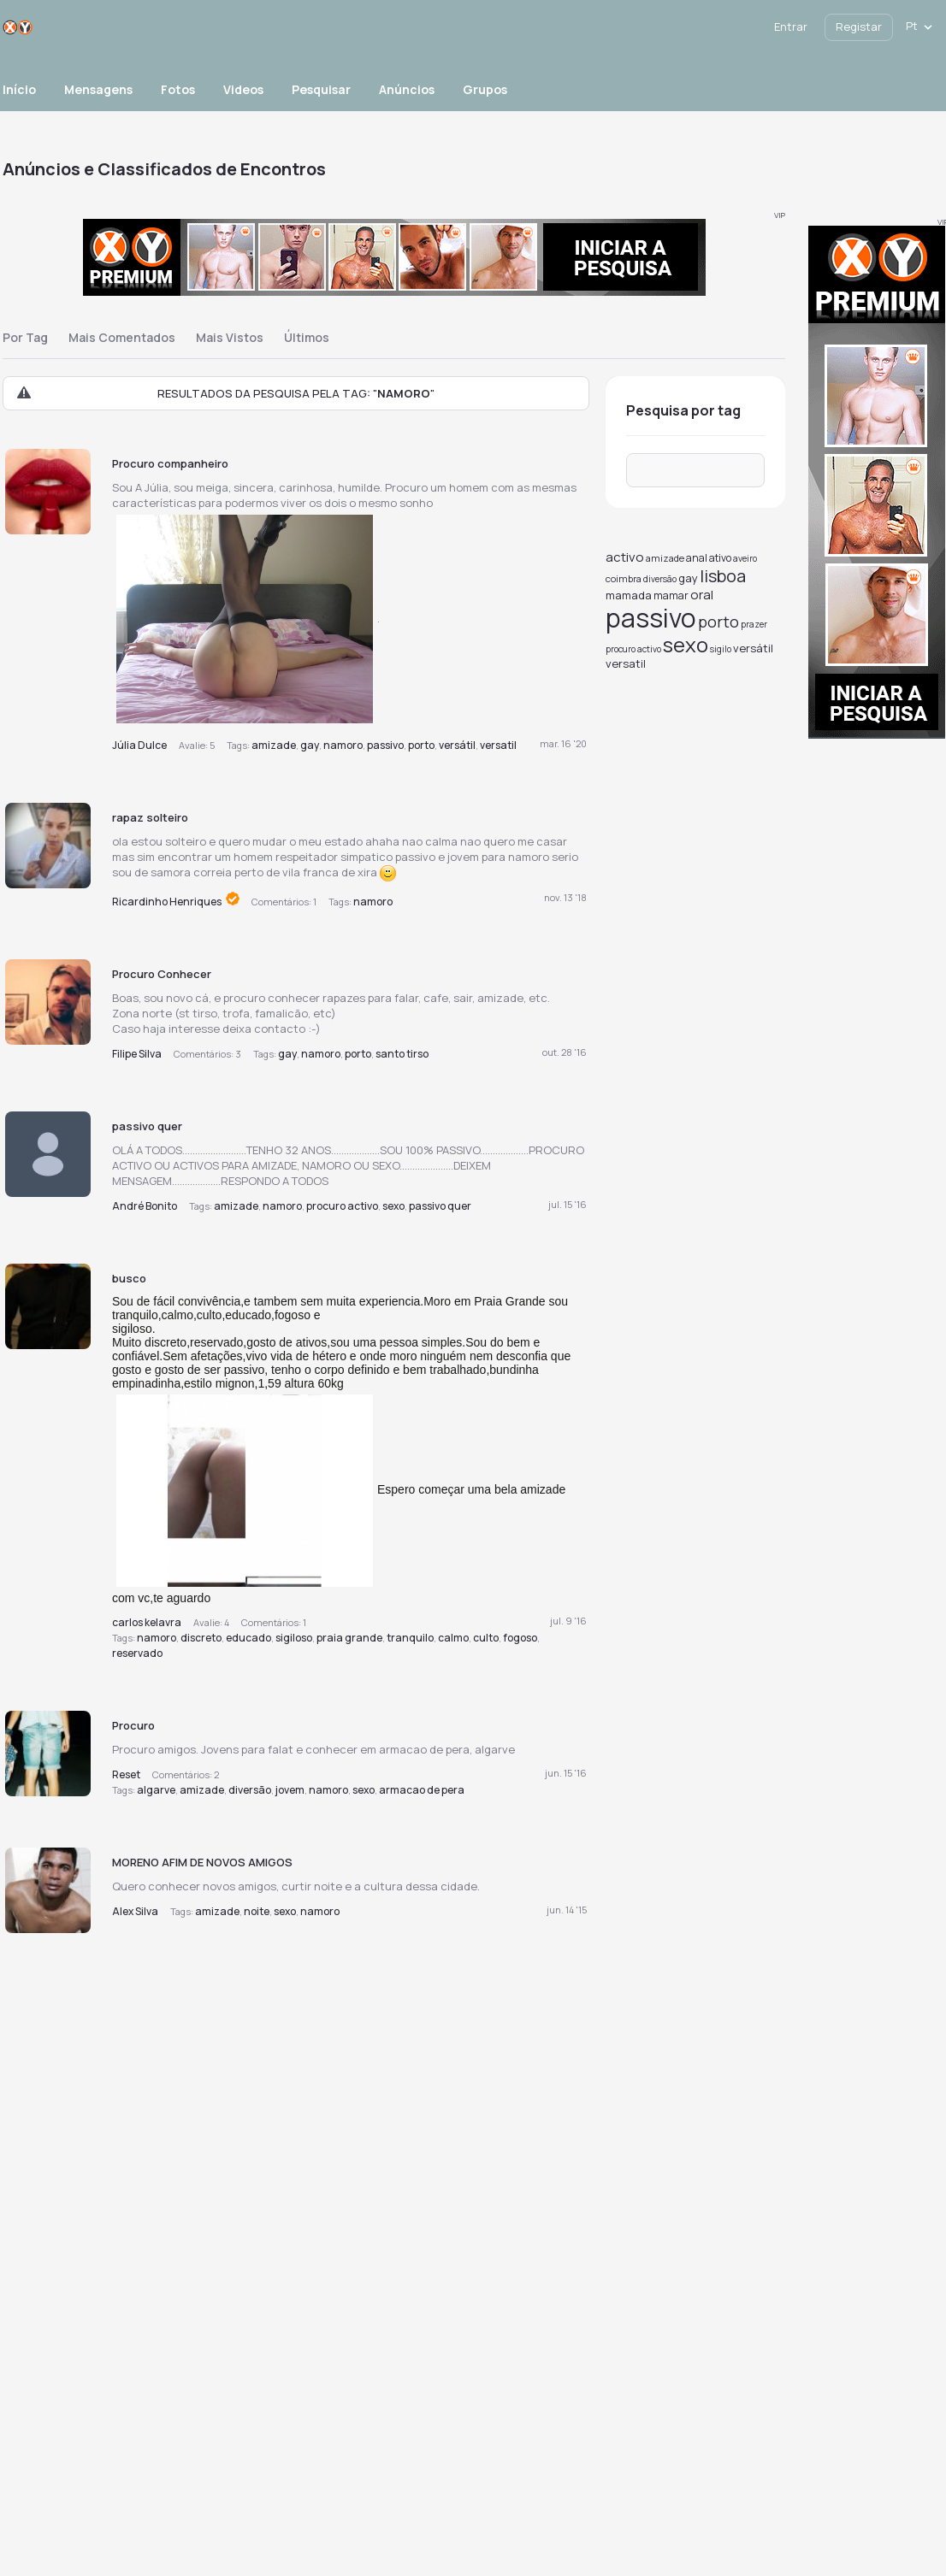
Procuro (133, 1725)
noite (256, 1911)
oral (701, 595)
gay (309, 745)
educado (248, 1637)
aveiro (745, 558)
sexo (393, 1206)
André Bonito (144, 1206)
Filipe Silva (137, 1053)
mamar (671, 595)
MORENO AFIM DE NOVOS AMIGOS (202, 1862)
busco (129, 1278)
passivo (385, 745)
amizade (273, 745)
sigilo (720, 649)
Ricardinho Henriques (167, 901)
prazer (754, 624)
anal (696, 558)
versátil (457, 745)
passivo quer (147, 1126)
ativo (720, 558)
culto (486, 1637)
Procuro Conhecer (161, 973)
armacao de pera (421, 1790)
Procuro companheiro (170, 463)
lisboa (723, 575)
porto (421, 745)
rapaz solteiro (150, 817)
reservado (137, 1653)
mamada (629, 595)
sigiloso (293, 1637)
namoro (343, 745)
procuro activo (342, 1206)
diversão (249, 1790)
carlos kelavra (146, 1622)
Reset (126, 1774)
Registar (859, 26)
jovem (289, 1790)
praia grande (349, 1637)
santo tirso (402, 1053)
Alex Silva (135, 1911)
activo (625, 557)
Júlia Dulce (139, 745)
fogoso (520, 1637)
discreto (201, 1637)
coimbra (624, 578)
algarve (156, 1790)
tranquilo (410, 1637)
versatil (498, 745)
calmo (453, 1637)
